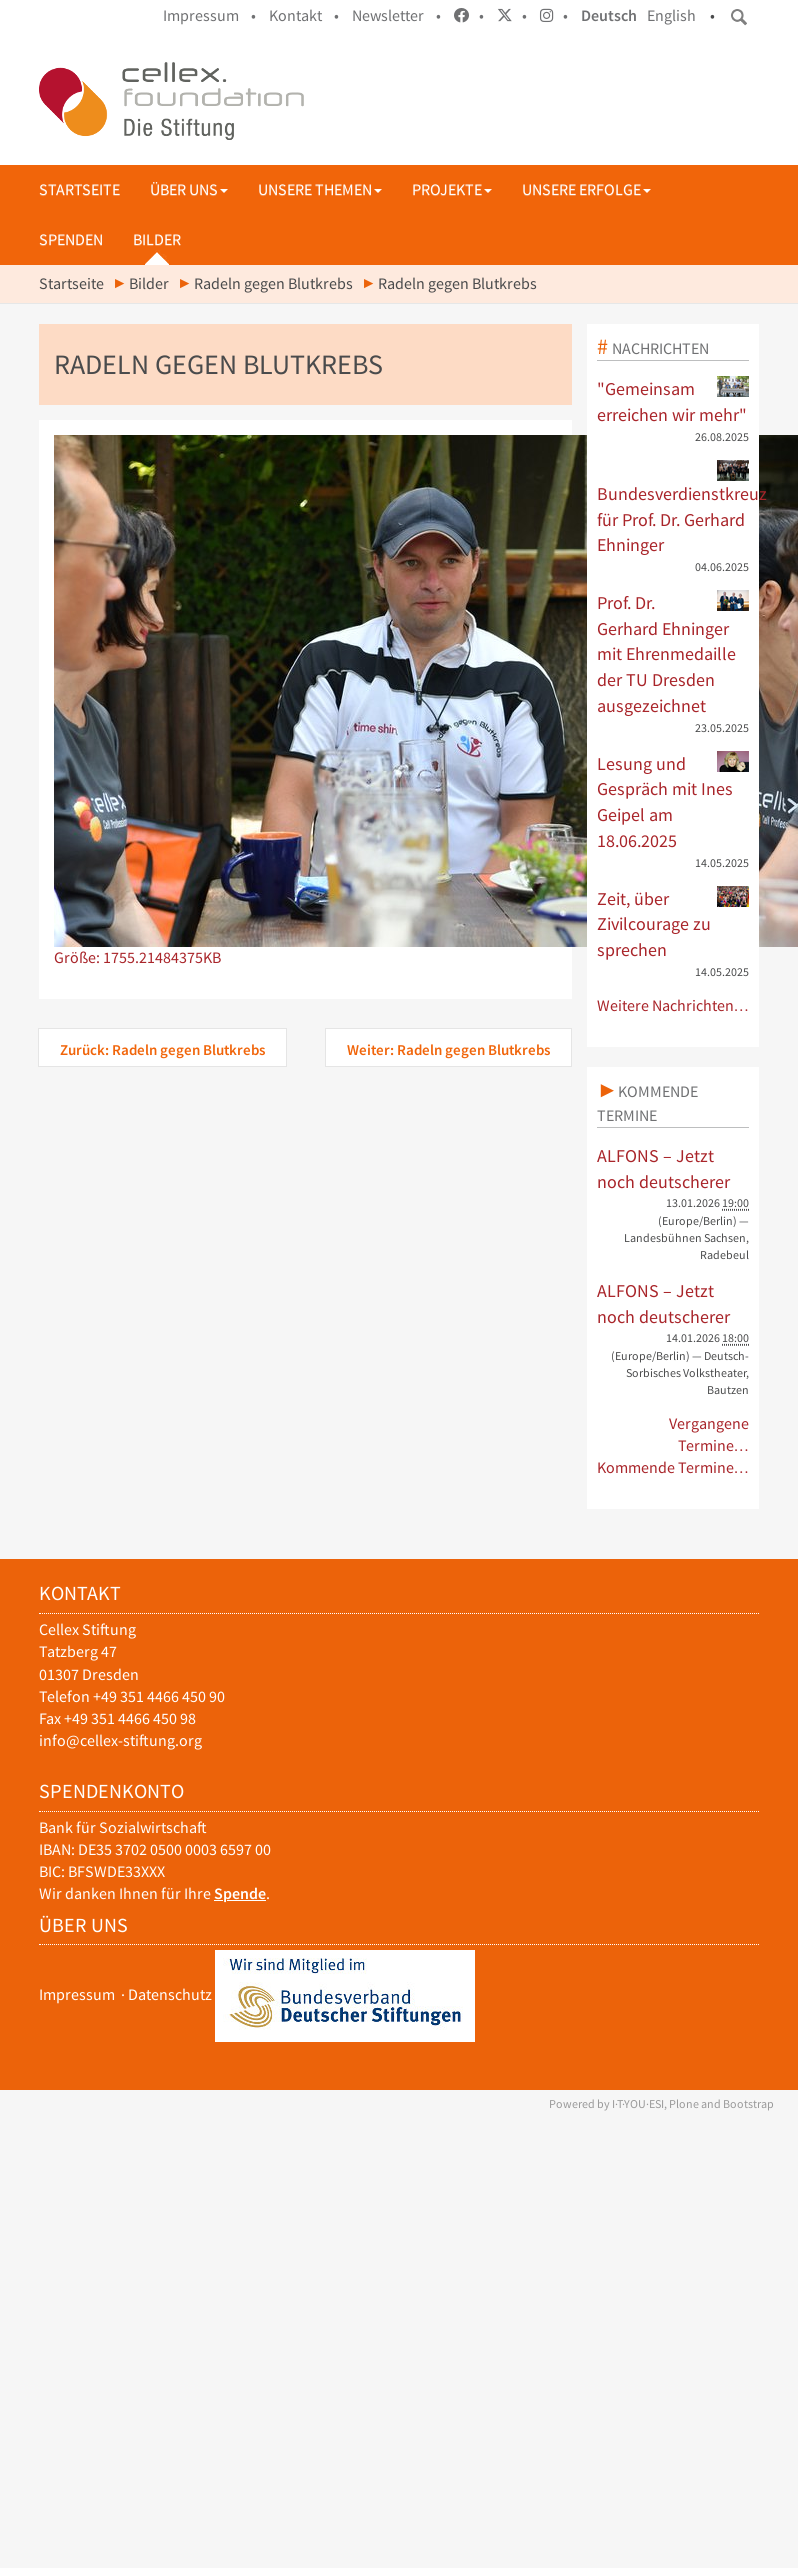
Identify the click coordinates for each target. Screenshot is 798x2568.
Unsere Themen (320, 189)
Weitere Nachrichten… (673, 1005)
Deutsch (609, 15)
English (671, 15)
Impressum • (209, 15)
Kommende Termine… (673, 1467)
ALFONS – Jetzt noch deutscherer (663, 1168)
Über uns (189, 189)
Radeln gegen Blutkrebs (273, 283)
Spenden (71, 239)
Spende (240, 1893)
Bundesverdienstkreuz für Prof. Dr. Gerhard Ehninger (673, 508)
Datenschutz (170, 1994)
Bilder (157, 239)
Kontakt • (304, 15)
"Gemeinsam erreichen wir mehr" (673, 401)
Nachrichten (660, 348)
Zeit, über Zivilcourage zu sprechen (673, 923)
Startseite (79, 189)
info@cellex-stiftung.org (120, 1740)
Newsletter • (396, 15)
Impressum (77, 1994)
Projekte (452, 189)
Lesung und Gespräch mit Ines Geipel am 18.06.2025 (673, 801)
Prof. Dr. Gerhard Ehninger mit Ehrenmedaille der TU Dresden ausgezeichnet (673, 653)
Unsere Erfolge (586, 189)
